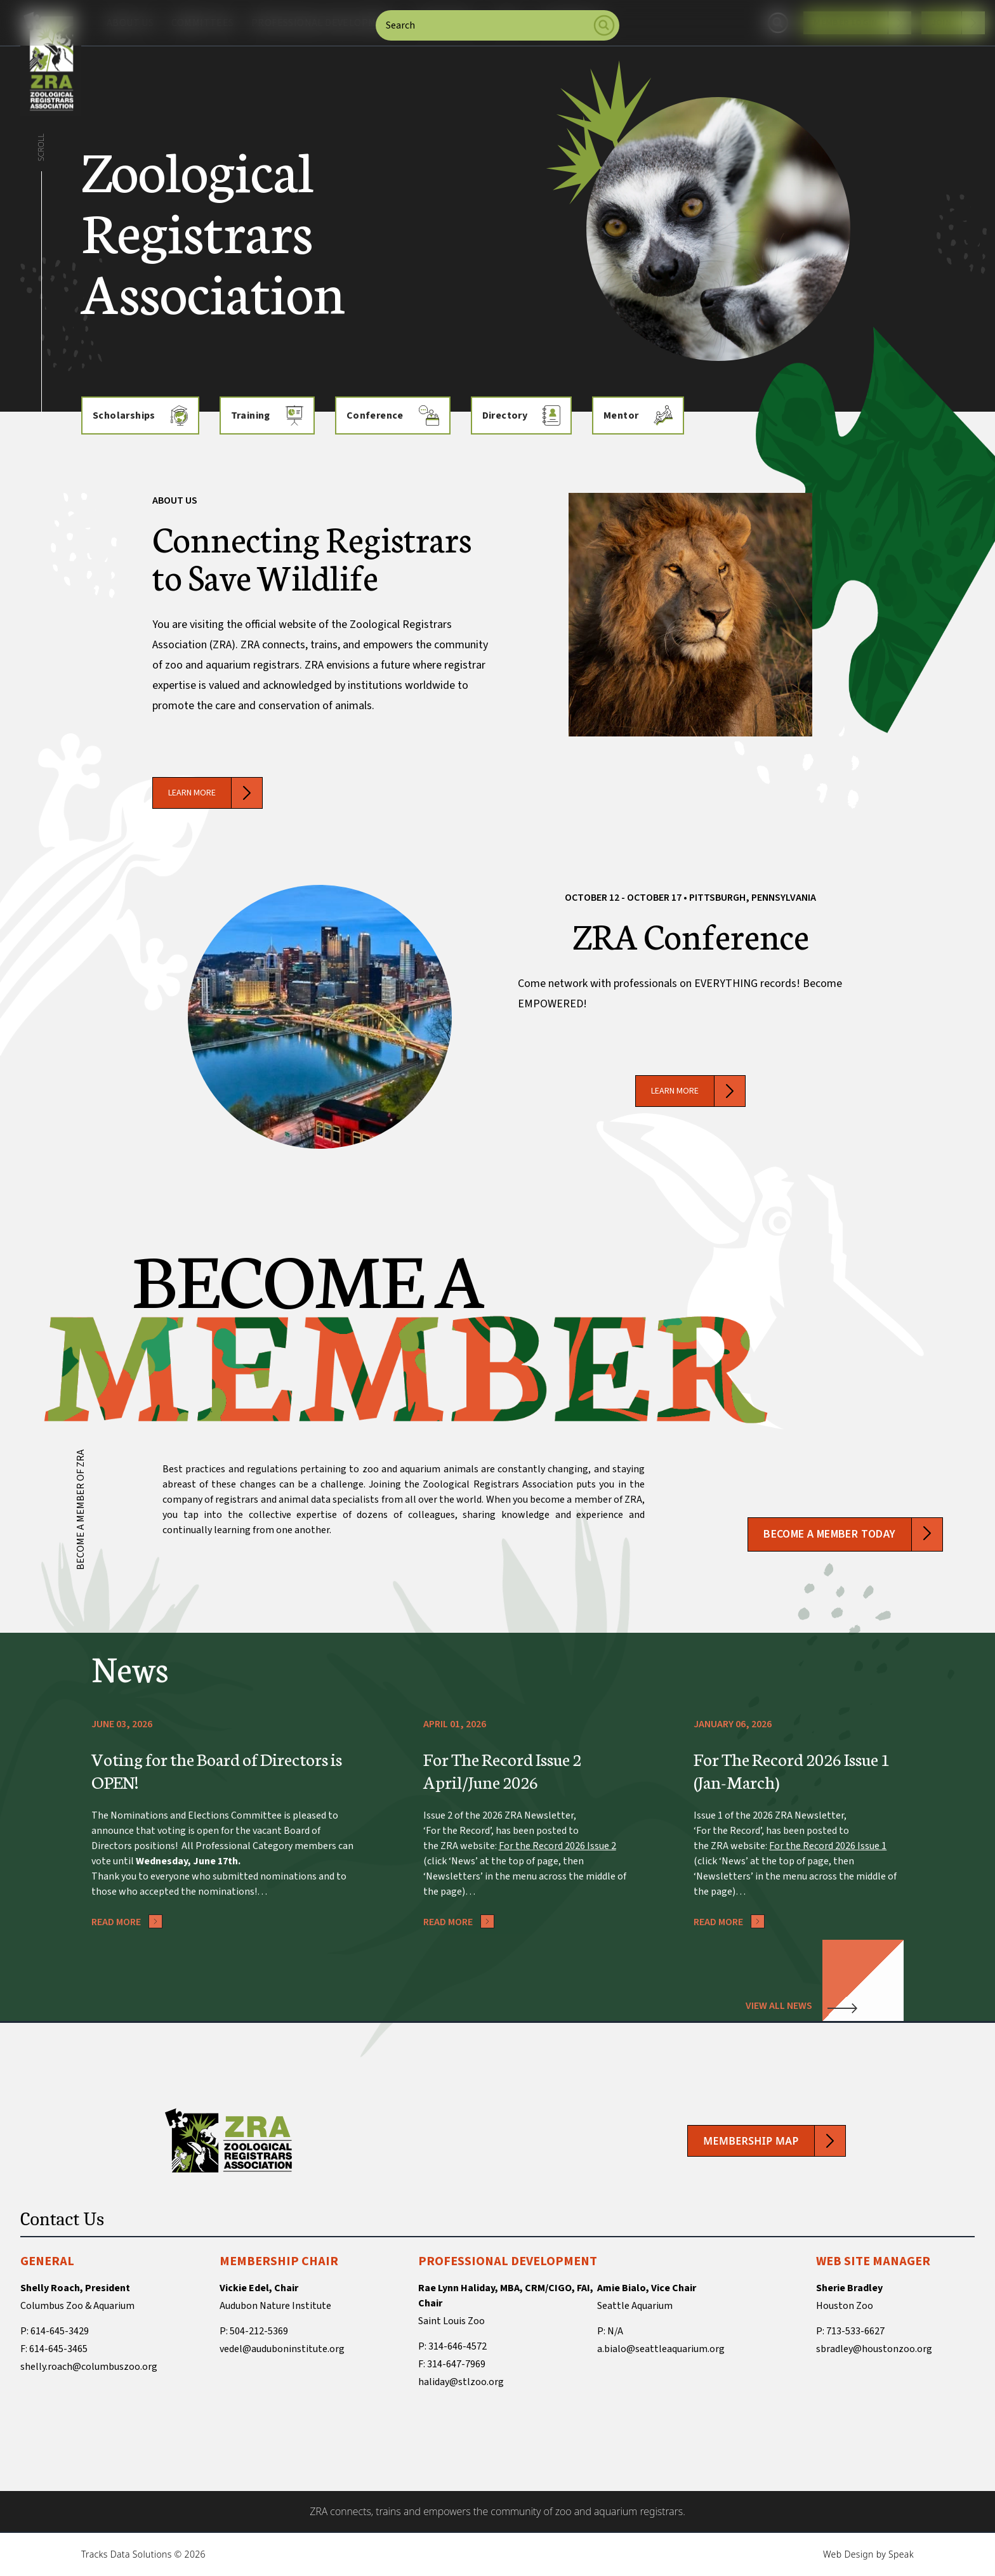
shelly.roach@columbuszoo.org (88, 2367)
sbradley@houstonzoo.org (874, 2349)
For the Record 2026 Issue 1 (827, 1846)
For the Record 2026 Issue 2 (557, 1846)
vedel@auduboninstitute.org (282, 2349)
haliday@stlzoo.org (461, 2382)
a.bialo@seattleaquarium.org (661, 2349)
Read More (126, 1921)
